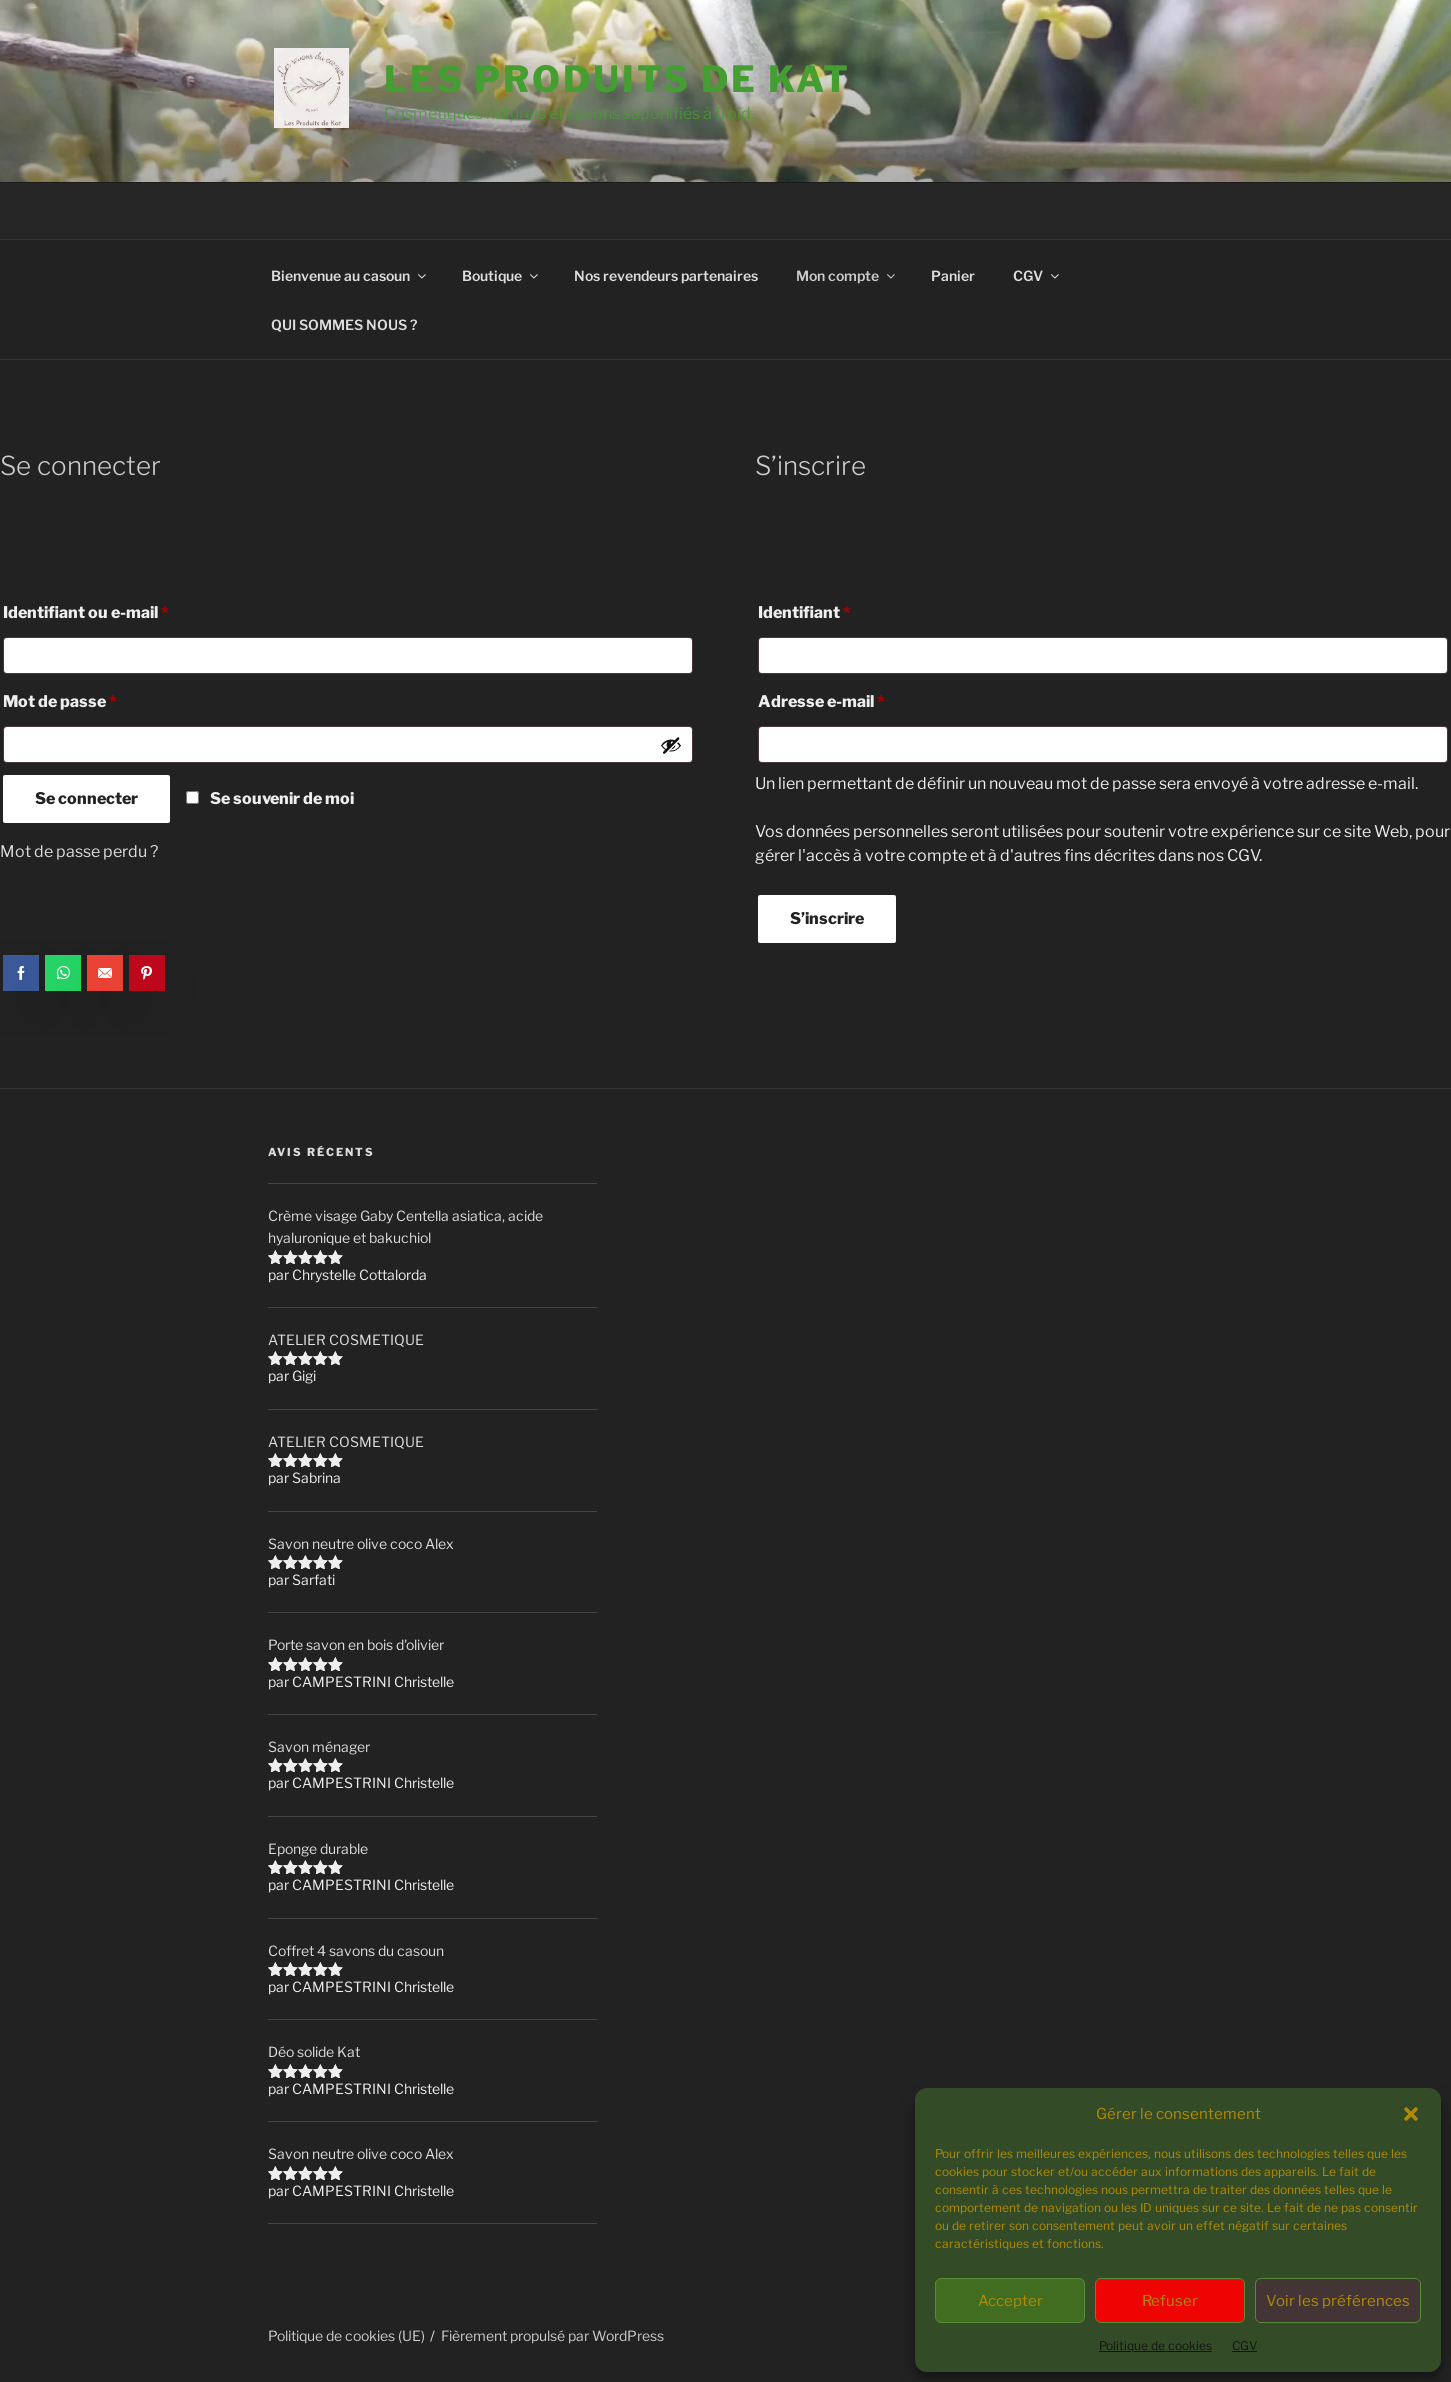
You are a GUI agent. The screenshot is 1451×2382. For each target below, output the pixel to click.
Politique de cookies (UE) (346, 2335)
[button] (1411, 2114)
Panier (953, 275)
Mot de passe (102, 698)
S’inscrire (827, 918)
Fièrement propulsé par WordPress (552, 2335)
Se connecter (86, 798)
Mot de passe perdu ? (79, 851)
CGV (1244, 2345)
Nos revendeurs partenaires (666, 275)
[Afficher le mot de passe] (671, 745)
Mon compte (847, 275)
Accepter (1010, 2301)
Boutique (501, 275)
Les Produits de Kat (617, 79)
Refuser (1170, 2301)
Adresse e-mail (864, 698)
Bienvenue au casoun (350, 275)
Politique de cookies (1155, 2345)
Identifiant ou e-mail (128, 609)
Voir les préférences (1338, 2301)
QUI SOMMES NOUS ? (344, 324)
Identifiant (847, 609)
